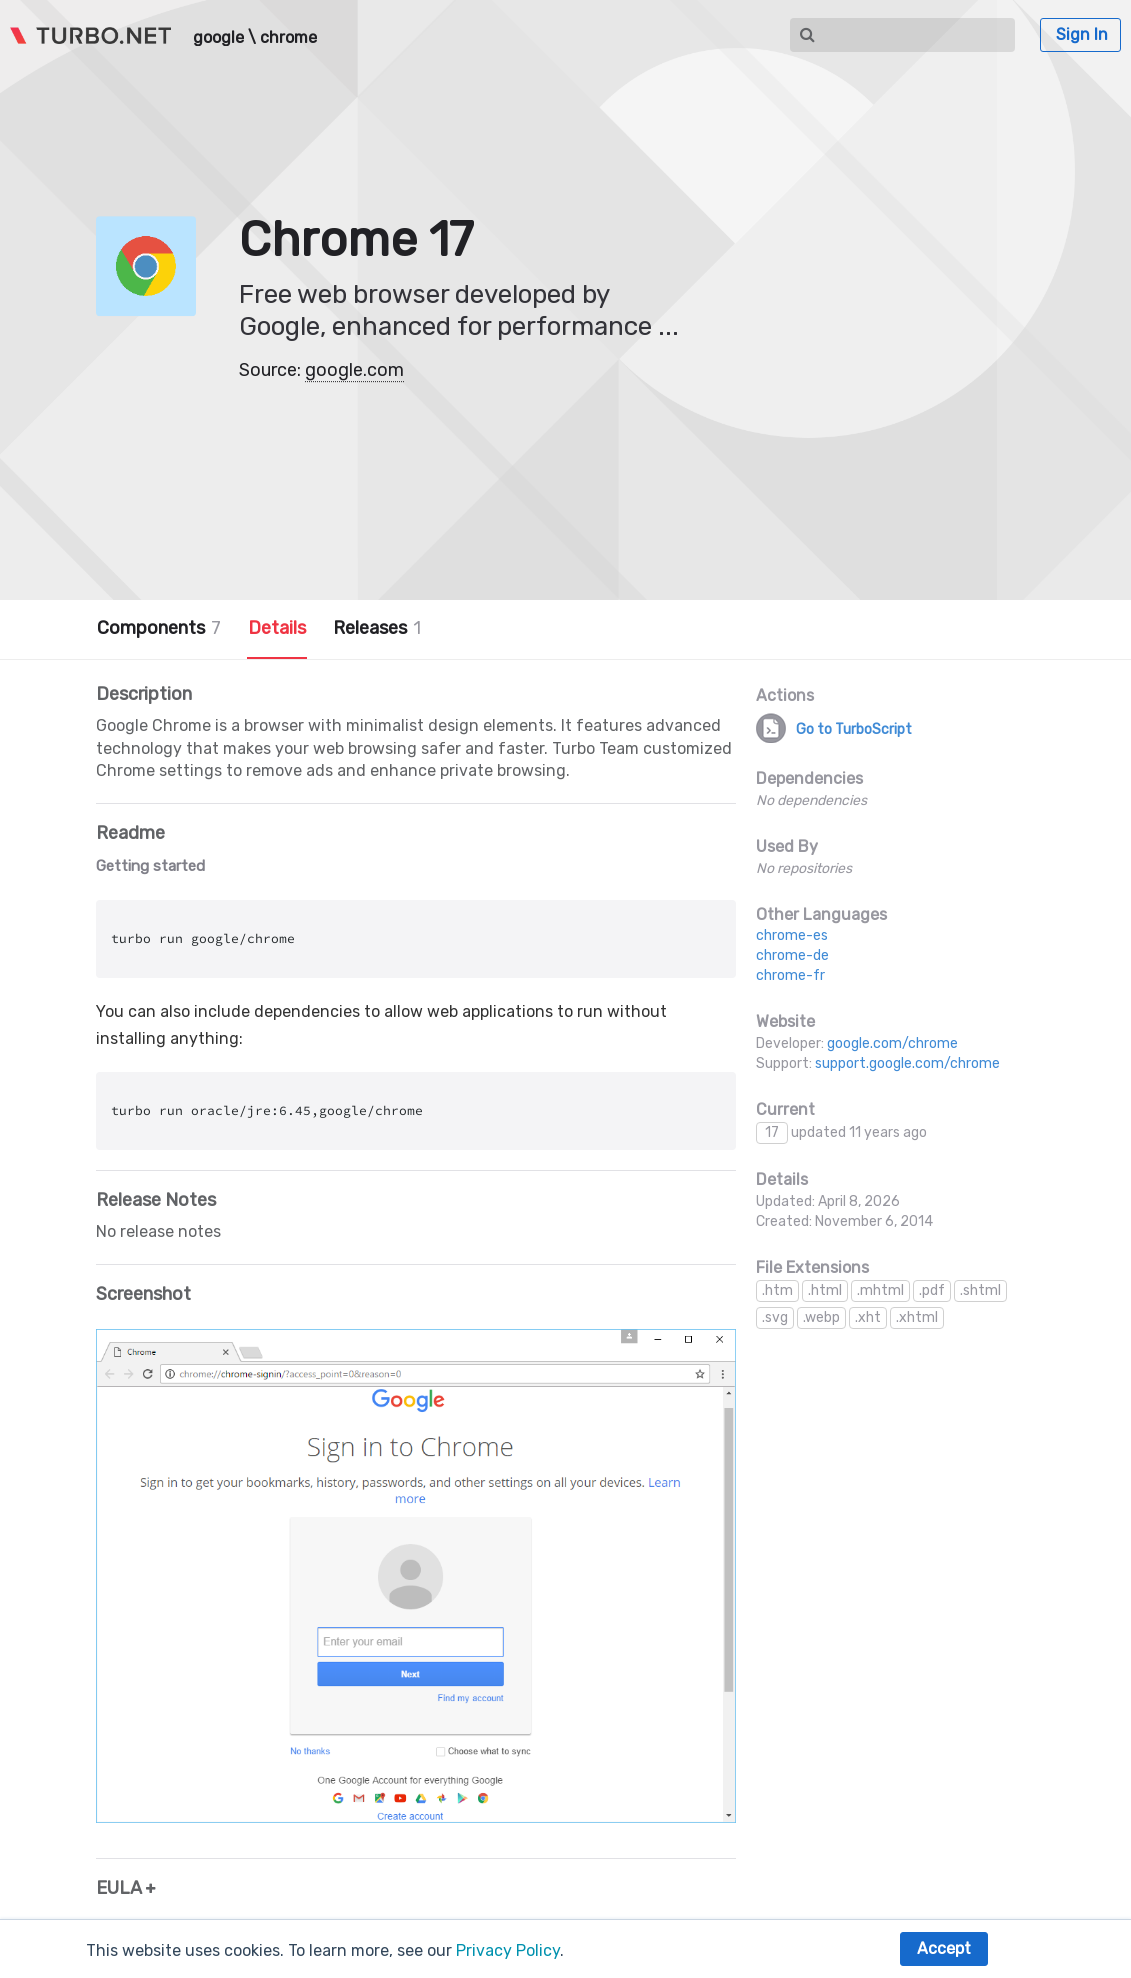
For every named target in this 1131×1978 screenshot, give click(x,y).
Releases (377, 628)
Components (159, 628)
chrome (288, 38)
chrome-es (792, 935)
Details (277, 628)
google (218, 38)
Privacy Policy (508, 1950)
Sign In (1082, 34)
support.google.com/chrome (907, 1063)
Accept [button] (944, 1948)
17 (772, 1132)
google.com (354, 370)
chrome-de (792, 955)
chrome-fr (790, 975)
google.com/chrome (892, 1043)
